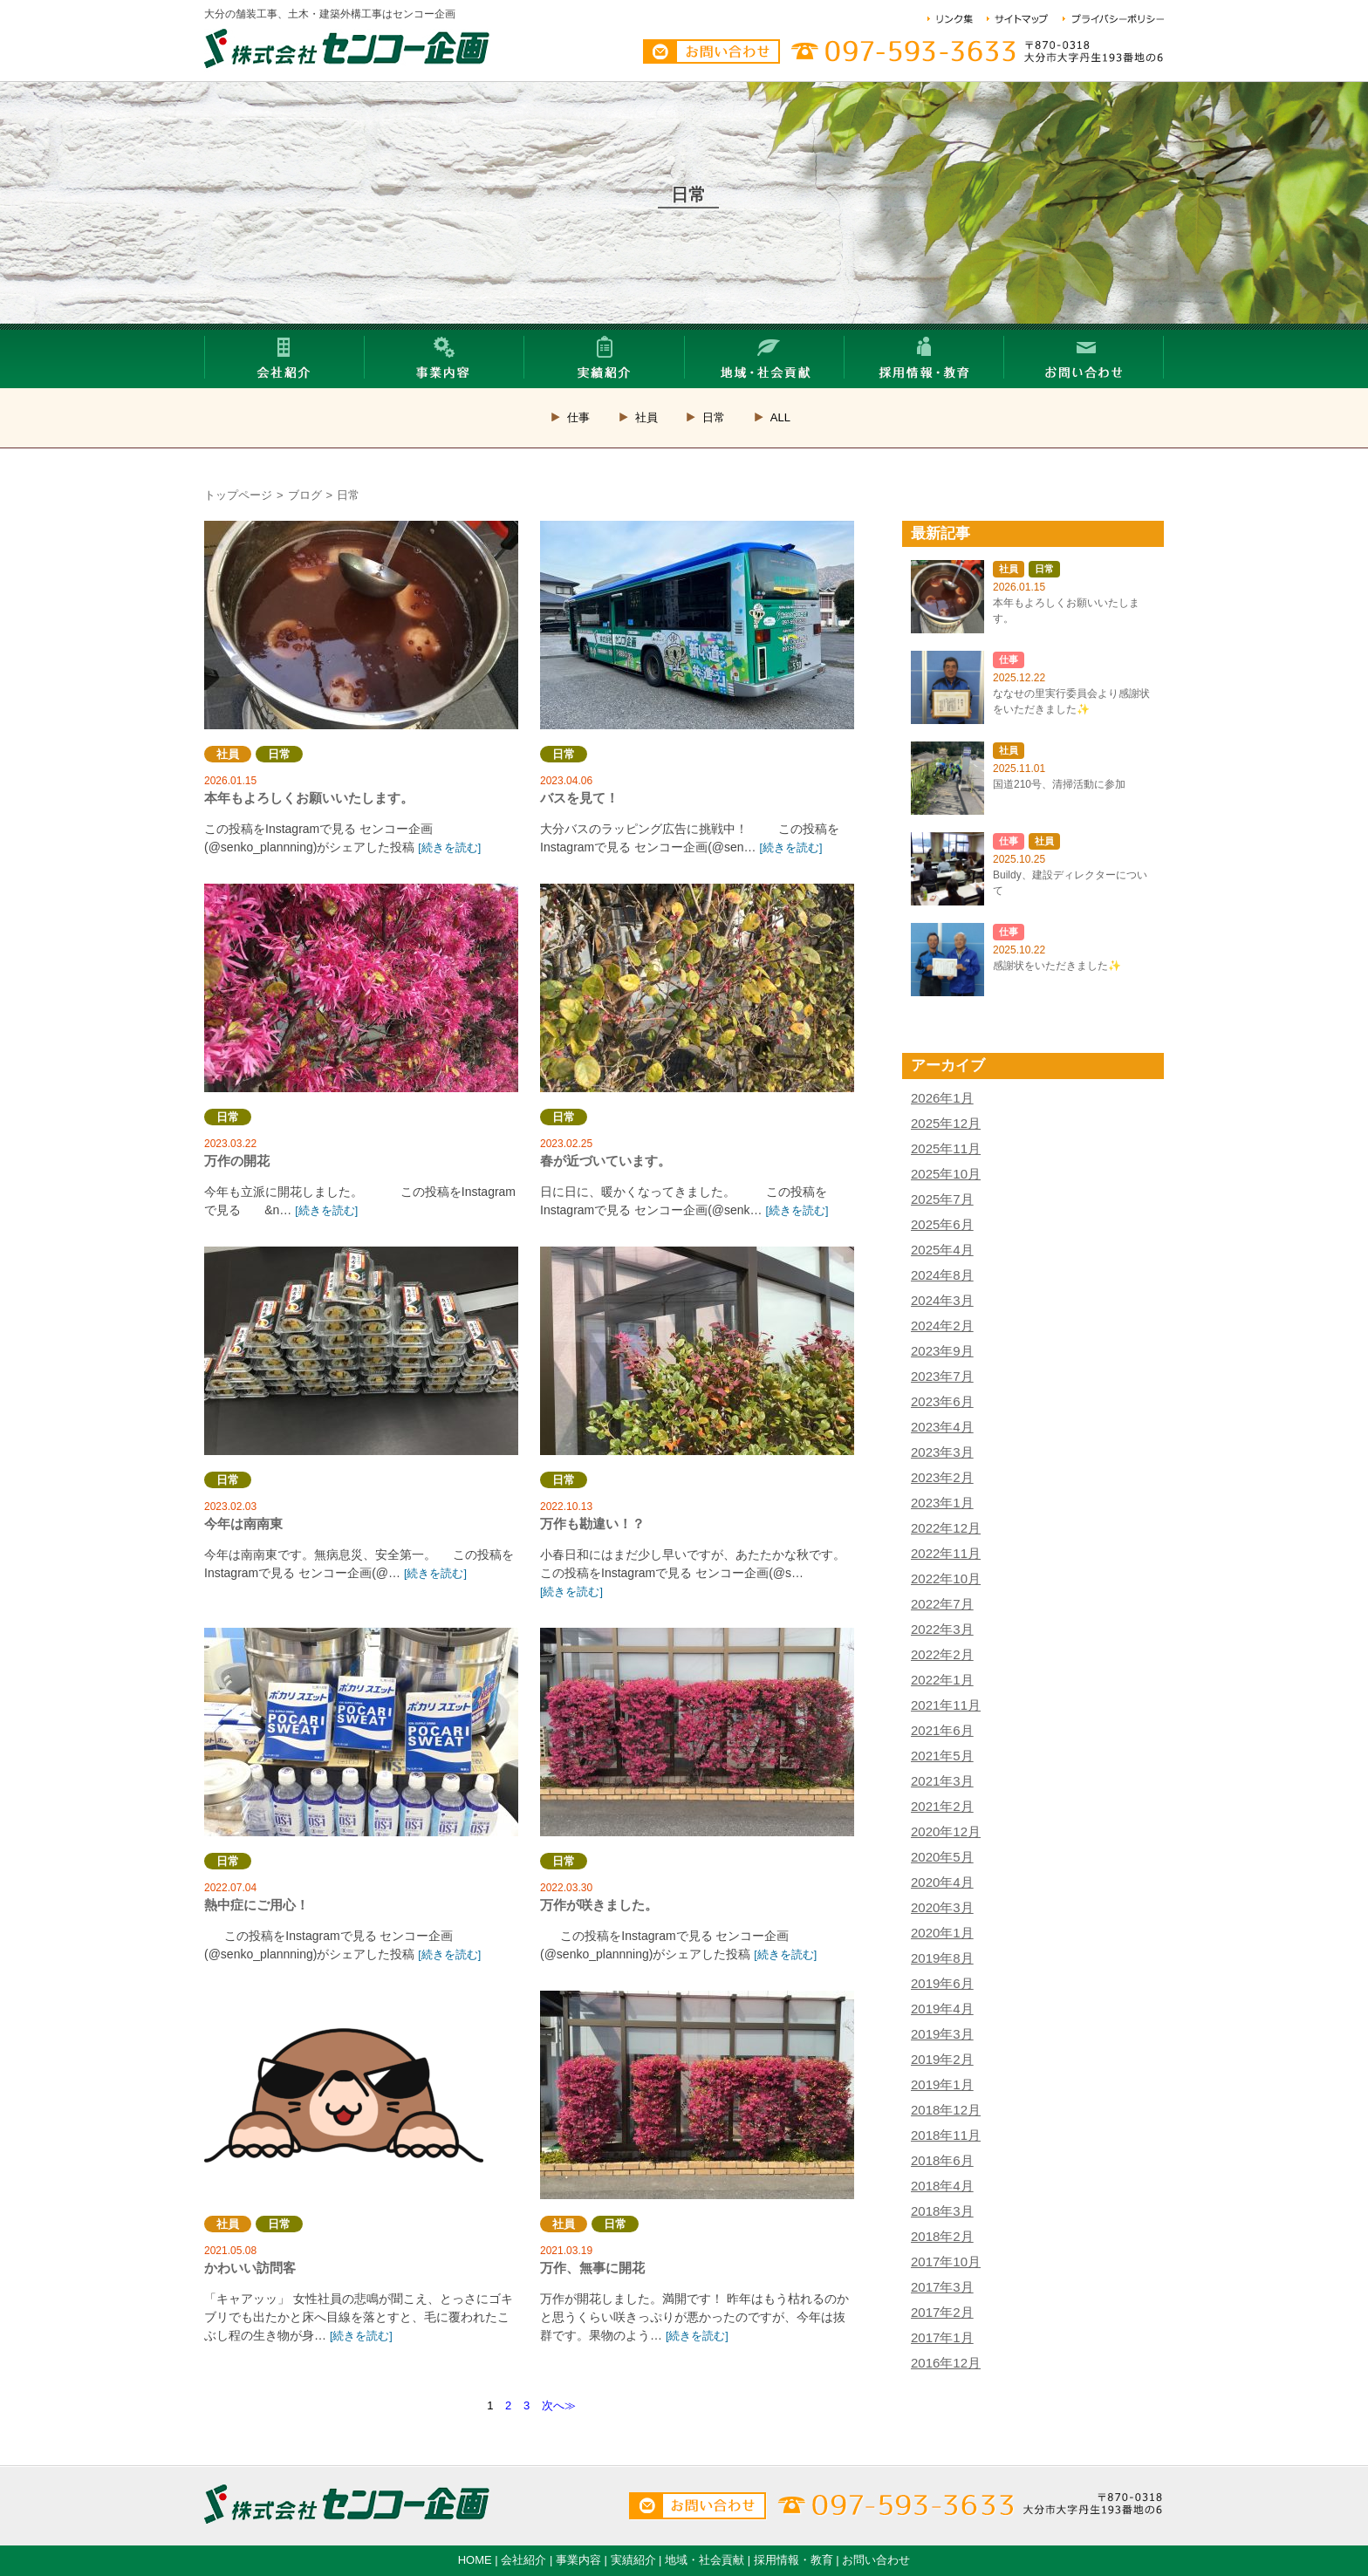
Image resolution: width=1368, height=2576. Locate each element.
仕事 (578, 417)
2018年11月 (946, 2135)
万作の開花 (361, 988)
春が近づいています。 (697, 988)
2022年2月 (942, 1654)
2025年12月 (946, 1123)
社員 (646, 417)
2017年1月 (942, 2337)
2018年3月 (942, 2211)
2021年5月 (942, 1755)
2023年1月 (942, 1502)
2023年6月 (942, 1401)
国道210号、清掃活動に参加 (1059, 784)
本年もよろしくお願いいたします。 (361, 625)
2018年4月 (942, 2185)
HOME (475, 2559)
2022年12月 (946, 1527)
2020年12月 (946, 1831)
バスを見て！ (697, 625)
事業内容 (578, 2559)
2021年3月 (942, 1780)
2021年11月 (946, 1705)
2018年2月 (942, 2236)
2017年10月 (946, 2261)
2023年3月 (942, 1452)
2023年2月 (942, 1477)
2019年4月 (942, 2008)
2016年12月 (946, 2362)
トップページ (238, 495)
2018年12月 (946, 2109)
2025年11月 (946, 1148)
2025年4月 (942, 1249)
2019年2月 (942, 2059)
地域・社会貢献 (704, 2559)
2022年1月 (942, 1679)
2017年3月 (942, 2286)
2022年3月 (942, 1629)
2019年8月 (942, 1958)
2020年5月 (942, 1856)
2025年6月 (942, 1224)
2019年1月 (942, 2084)
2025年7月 (942, 1199)
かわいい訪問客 (361, 2095)
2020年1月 (942, 1932)
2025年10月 (946, 1173)
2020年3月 (942, 1907)
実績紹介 (633, 2559)
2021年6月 (942, 1730)
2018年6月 (942, 2160)
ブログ (305, 495)
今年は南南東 (361, 1351)
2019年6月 (942, 1983)
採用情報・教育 (793, 2559)
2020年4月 (942, 1882)
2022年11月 (946, 1553)
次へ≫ (559, 2405)
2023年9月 (942, 1350)
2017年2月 (942, 2312)
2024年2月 (942, 1325)
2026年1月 (942, 1097)
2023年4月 (942, 1426)
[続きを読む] (449, 848)
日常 (713, 417)
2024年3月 (942, 1300)
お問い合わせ (876, 2559)
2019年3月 (942, 2033)
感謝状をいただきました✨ (1057, 966)
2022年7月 (942, 1603)
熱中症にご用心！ (361, 1732)
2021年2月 (942, 1806)
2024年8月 (942, 1275)
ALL (780, 417)
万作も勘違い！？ (697, 1351)
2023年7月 (942, 1376)
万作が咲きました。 (697, 1732)
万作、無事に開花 (697, 2095)
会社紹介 (523, 2559)
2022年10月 (946, 1578)
